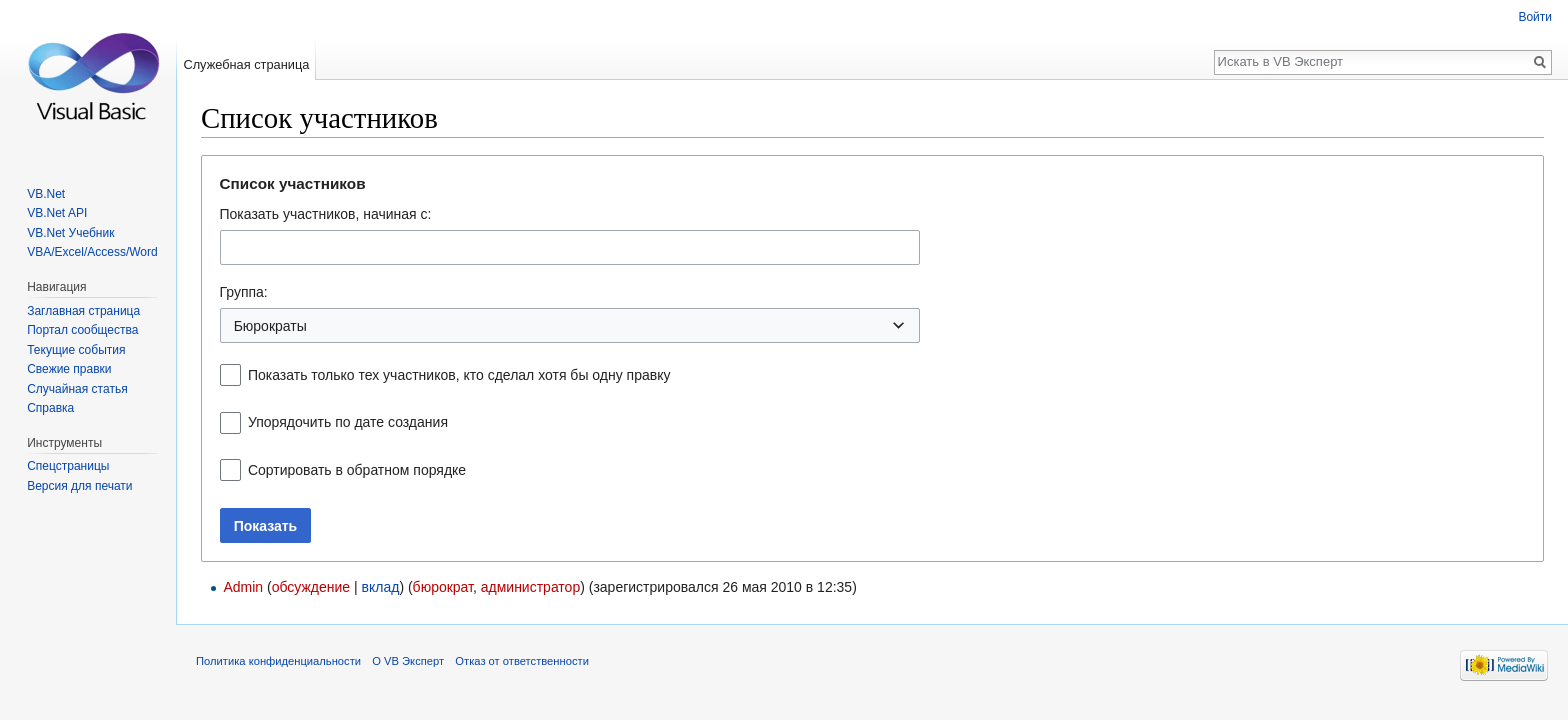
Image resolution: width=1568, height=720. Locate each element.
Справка (50, 408)
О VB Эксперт (408, 661)
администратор (530, 587)
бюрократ (443, 587)
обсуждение (311, 587)
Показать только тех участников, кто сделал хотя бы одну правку (459, 375)
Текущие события (76, 350)
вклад (381, 587)
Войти (1535, 17)
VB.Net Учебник (70, 233)
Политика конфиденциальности (278, 661)
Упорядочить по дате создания (348, 422)
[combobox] (570, 247)
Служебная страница (246, 64)
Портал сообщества (82, 330)
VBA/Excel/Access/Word (92, 252)
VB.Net (46, 194)
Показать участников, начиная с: (326, 214)
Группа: (244, 292)
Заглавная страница (83, 311)
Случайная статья (77, 389)
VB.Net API (57, 213)
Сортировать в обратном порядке (357, 470)
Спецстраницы (68, 466)
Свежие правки (69, 369)
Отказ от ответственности (522, 661)
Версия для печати (79, 486)
